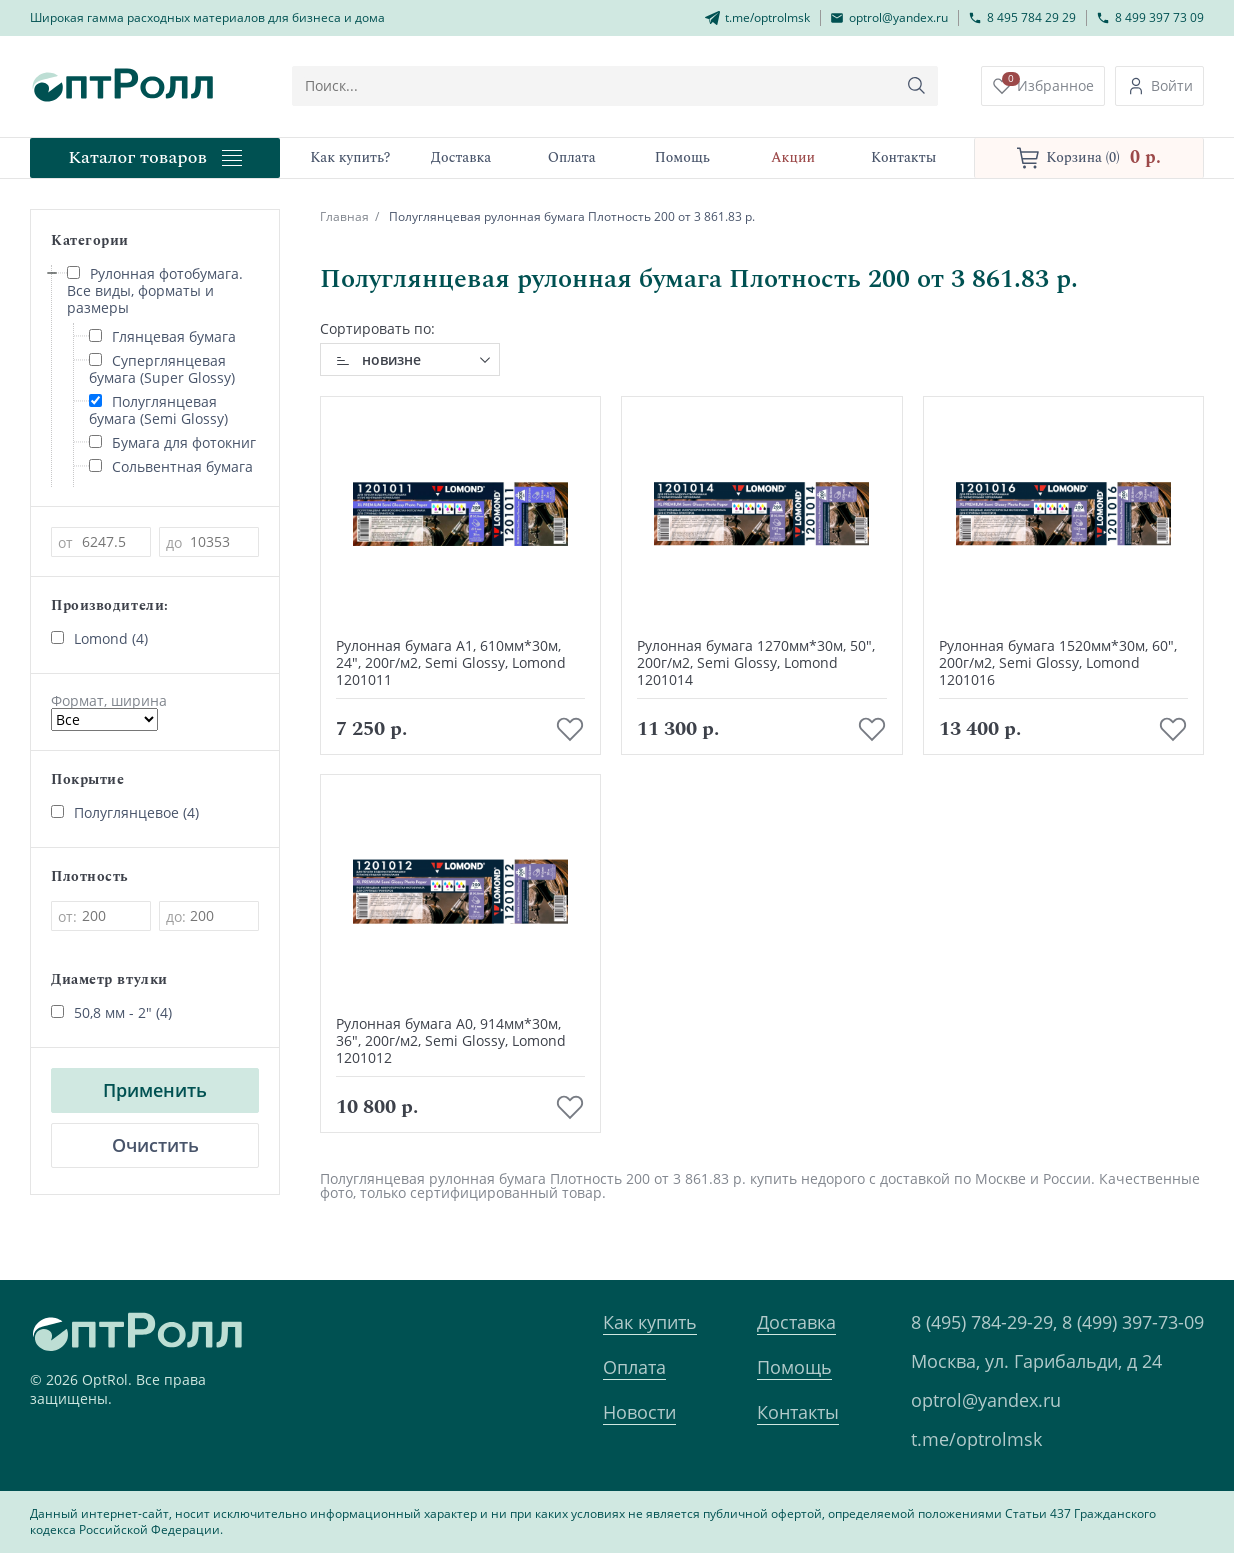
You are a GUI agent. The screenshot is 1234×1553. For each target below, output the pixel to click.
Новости (639, 1412)
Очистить (155, 1145)
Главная (344, 216)
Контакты (798, 1412)
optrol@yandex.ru (986, 1400)
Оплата (634, 1367)
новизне (391, 359)
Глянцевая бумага (162, 336)
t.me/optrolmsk (976, 1439)
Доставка (796, 1322)
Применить (155, 1090)
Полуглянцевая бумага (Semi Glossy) (158, 410)
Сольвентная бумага (171, 466)
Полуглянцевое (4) (125, 812)
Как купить (650, 1322)
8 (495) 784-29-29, (984, 1322)
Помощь (794, 1367)
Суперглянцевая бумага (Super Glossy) (162, 369)
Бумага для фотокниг (172, 442)
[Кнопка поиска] (917, 86)
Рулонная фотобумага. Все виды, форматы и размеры (155, 290)
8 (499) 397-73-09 (1133, 1322)
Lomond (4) (99, 638)
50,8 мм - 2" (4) (111, 1012)
